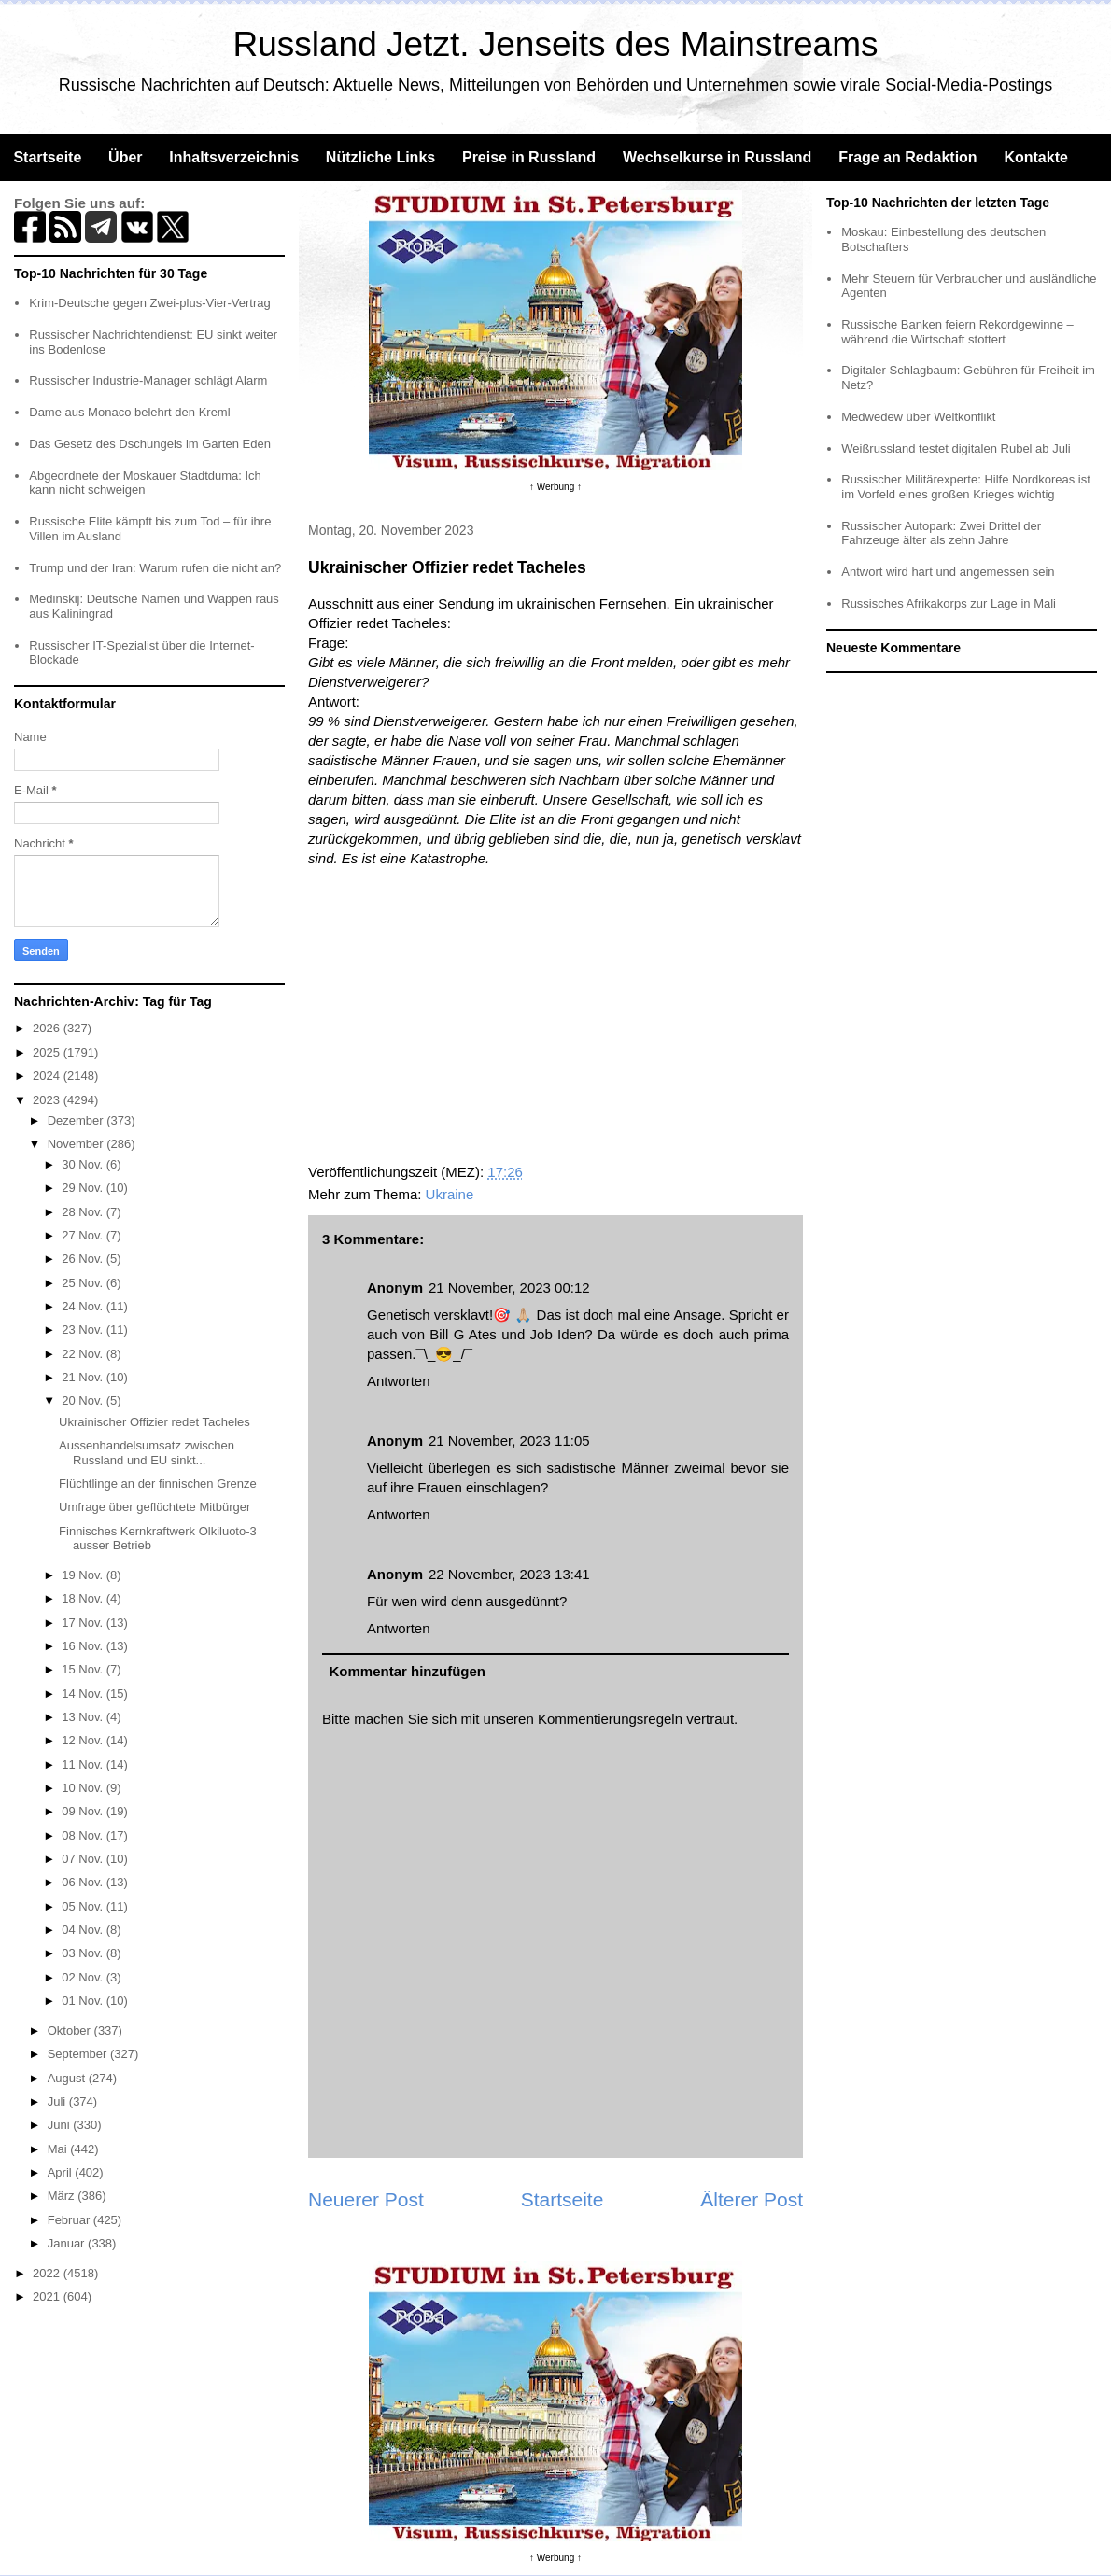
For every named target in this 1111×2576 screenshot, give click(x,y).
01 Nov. (83, 2001)
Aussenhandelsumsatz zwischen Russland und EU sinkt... (146, 1452)
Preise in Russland (529, 157)
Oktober (71, 2030)
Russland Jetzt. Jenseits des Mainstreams (556, 44)
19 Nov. (83, 1575)
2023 (48, 1100)
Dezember (77, 1120)
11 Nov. (83, 1764)
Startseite (47, 157)
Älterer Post (751, 2199)
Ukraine (450, 1194)
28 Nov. (83, 1212)
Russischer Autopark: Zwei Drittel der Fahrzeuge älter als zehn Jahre (941, 533)
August (68, 2078)
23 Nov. (83, 1330)
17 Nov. (83, 1623)
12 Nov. (83, 1740)
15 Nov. (83, 1669)
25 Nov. (83, 1283)
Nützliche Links (380, 157)
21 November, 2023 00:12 (509, 1287)
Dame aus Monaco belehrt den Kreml (129, 412)
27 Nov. (83, 1235)
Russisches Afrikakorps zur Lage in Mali (948, 603)
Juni (60, 2125)
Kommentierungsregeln (610, 1719)
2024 (48, 1076)
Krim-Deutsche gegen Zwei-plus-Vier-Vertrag (149, 303)
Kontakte (1035, 157)
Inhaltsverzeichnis (234, 157)
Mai (59, 2149)
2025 (48, 1052)
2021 (48, 2296)
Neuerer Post (366, 2199)
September (79, 2054)
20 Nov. (83, 1400)
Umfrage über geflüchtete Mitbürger (154, 1507)
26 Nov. (83, 1259)
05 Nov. (83, 1906)
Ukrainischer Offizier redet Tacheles (154, 1422)
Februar (70, 2220)
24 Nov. (83, 1306)
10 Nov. (83, 1788)
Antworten (398, 1381)
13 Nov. (83, 1717)
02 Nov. (83, 1977)
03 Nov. (83, 1953)
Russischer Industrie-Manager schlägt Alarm (148, 380)
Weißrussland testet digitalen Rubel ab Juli (955, 448)
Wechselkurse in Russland (717, 157)
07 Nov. (83, 1859)
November (77, 1144)
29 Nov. (83, 1188)
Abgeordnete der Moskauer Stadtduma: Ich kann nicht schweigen (145, 483)
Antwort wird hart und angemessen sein (947, 572)
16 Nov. (83, 1646)
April (62, 2172)
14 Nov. (83, 1694)
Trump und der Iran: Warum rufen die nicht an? (155, 568)
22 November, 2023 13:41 (509, 1574)
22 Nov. (83, 1354)
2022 (48, 2273)
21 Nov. (83, 1377)
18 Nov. (83, 1598)
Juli (58, 2101)
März (63, 2196)
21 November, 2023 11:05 (509, 1441)
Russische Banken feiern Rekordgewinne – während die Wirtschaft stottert (957, 331)
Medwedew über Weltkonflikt (918, 417)
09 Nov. (83, 1811)
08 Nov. (83, 1835)
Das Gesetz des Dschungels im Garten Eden (150, 444)
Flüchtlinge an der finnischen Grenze (158, 1484)
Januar (68, 2243)
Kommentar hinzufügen (408, 1671)
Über (125, 157)
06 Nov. (83, 1882)
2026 (48, 1028)
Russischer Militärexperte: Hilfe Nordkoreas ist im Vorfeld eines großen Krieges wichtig (965, 486)
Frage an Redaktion (907, 157)
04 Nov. (83, 1930)
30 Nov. (83, 1164)
